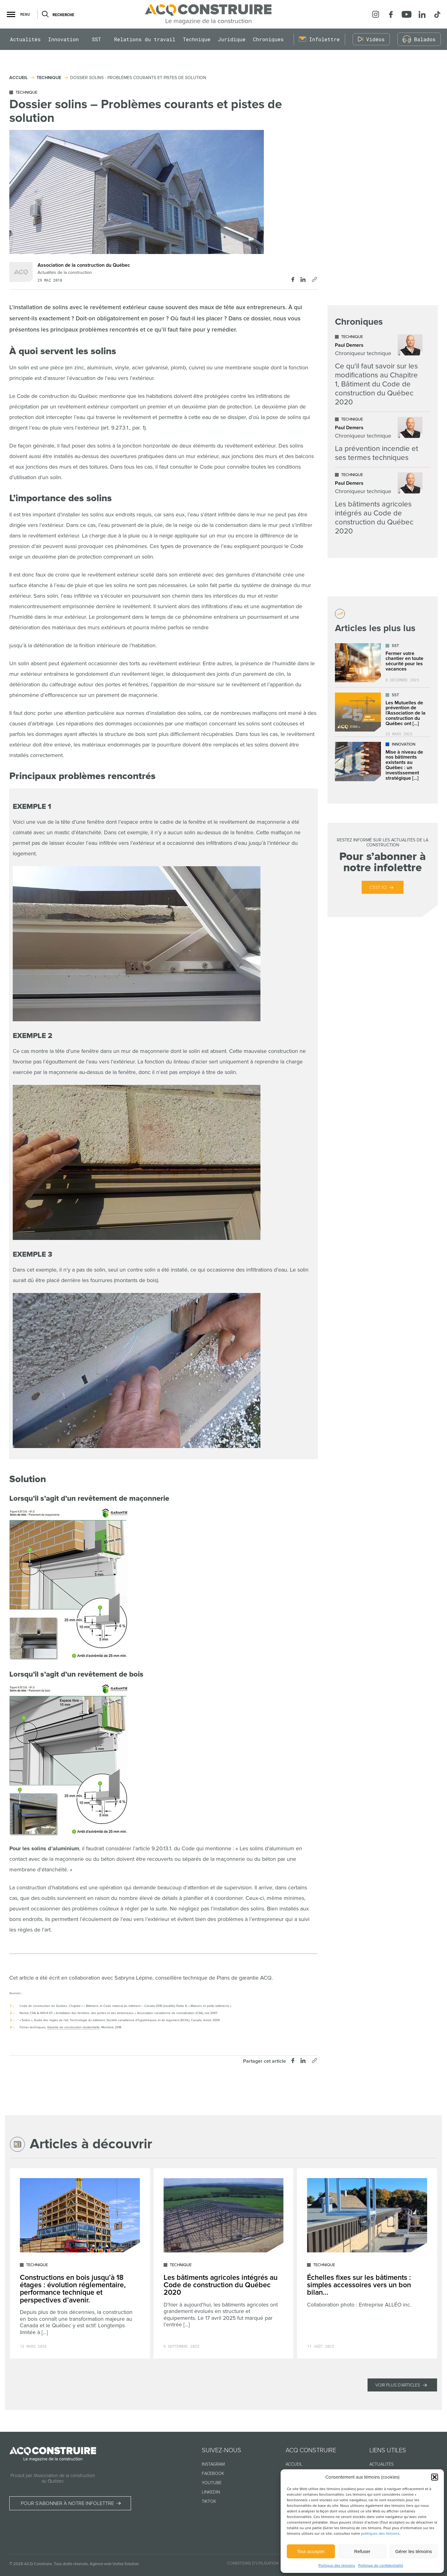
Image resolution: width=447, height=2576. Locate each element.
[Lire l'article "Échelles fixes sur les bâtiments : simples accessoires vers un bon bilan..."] (367, 2263)
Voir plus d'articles (397, 2385)
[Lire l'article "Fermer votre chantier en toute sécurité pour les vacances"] (382, 662)
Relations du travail (144, 51)
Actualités (25, 51)
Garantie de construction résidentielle (73, 2027)
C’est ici (377, 887)
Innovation (63, 51)
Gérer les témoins (413, 2551)
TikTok (209, 2501)
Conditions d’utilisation (252, 2563)
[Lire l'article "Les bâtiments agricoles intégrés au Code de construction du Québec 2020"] (378, 504)
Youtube (212, 2482)
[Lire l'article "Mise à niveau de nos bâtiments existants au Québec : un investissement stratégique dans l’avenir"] (382, 761)
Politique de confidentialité (380, 2565)
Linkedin (211, 2492)
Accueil (294, 2464)
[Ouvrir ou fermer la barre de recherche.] (44, 18)
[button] (434, 2477)
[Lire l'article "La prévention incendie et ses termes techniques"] (378, 439)
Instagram (213, 2464)
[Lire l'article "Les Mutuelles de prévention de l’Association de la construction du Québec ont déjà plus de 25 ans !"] (382, 712)
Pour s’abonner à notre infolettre (72, 2503)
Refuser (362, 2551)
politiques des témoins (380, 2533)
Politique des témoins (336, 2565)
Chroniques (268, 51)
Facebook (213, 2473)
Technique (196, 51)
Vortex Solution (125, 2563)
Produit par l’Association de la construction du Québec (53, 2478)
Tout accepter (311, 2551)
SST (96, 51)
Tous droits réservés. (71, 2563)
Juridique (232, 51)
